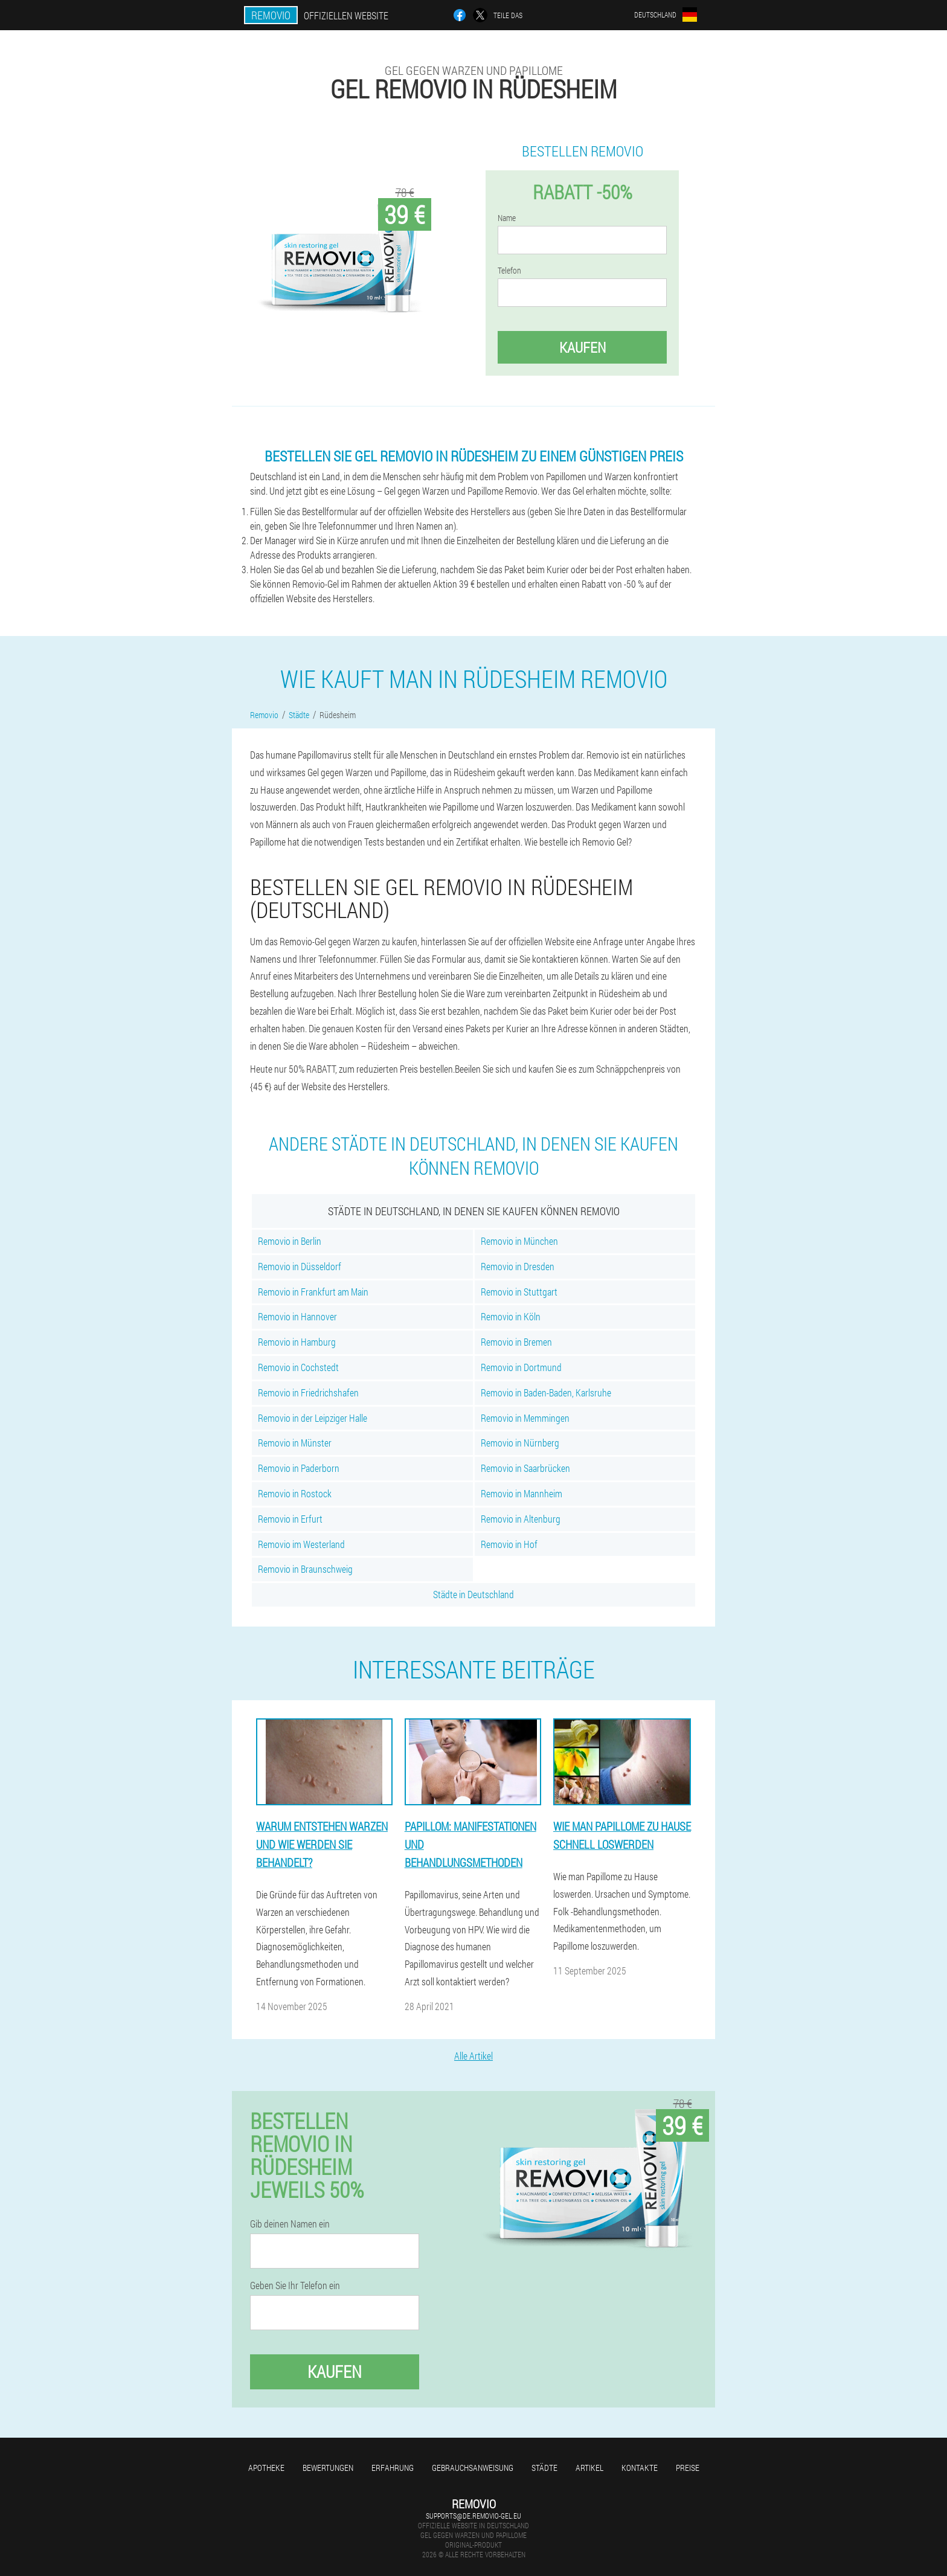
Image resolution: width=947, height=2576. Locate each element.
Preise (687, 2467)
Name (507, 218)
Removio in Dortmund (521, 1367)
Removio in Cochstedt (298, 1367)
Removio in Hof (509, 1544)
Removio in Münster (295, 1442)
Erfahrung (392, 2467)
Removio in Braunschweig (305, 1569)
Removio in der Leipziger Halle (312, 1418)
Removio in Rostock (295, 1493)
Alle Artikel (473, 2055)
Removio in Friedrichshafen (308, 1392)
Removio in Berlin (289, 1241)
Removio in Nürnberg (520, 1442)
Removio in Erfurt (290, 1518)
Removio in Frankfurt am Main (313, 1291)
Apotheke (266, 2467)
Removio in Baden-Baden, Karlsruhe (546, 1392)
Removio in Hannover (297, 1316)
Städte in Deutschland (473, 1594)
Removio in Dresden (517, 1266)
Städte (544, 2467)
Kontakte (639, 2467)
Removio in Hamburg (297, 1341)
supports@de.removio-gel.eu (473, 2515)
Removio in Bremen (516, 1341)
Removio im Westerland (301, 1544)
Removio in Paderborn (298, 1468)
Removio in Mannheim (521, 1493)
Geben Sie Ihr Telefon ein (295, 2285)
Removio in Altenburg (520, 1518)
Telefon (509, 270)
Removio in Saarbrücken (525, 1468)
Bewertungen (328, 2467)
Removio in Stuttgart (519, 1291)
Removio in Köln (511, 1316)
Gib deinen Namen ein (290, 2224)
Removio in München (519, 1241)
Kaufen (582, 347)
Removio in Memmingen (525, 1418)
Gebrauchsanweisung (472, 2467)
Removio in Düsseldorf (299, 1266)
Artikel (589, 2467)
